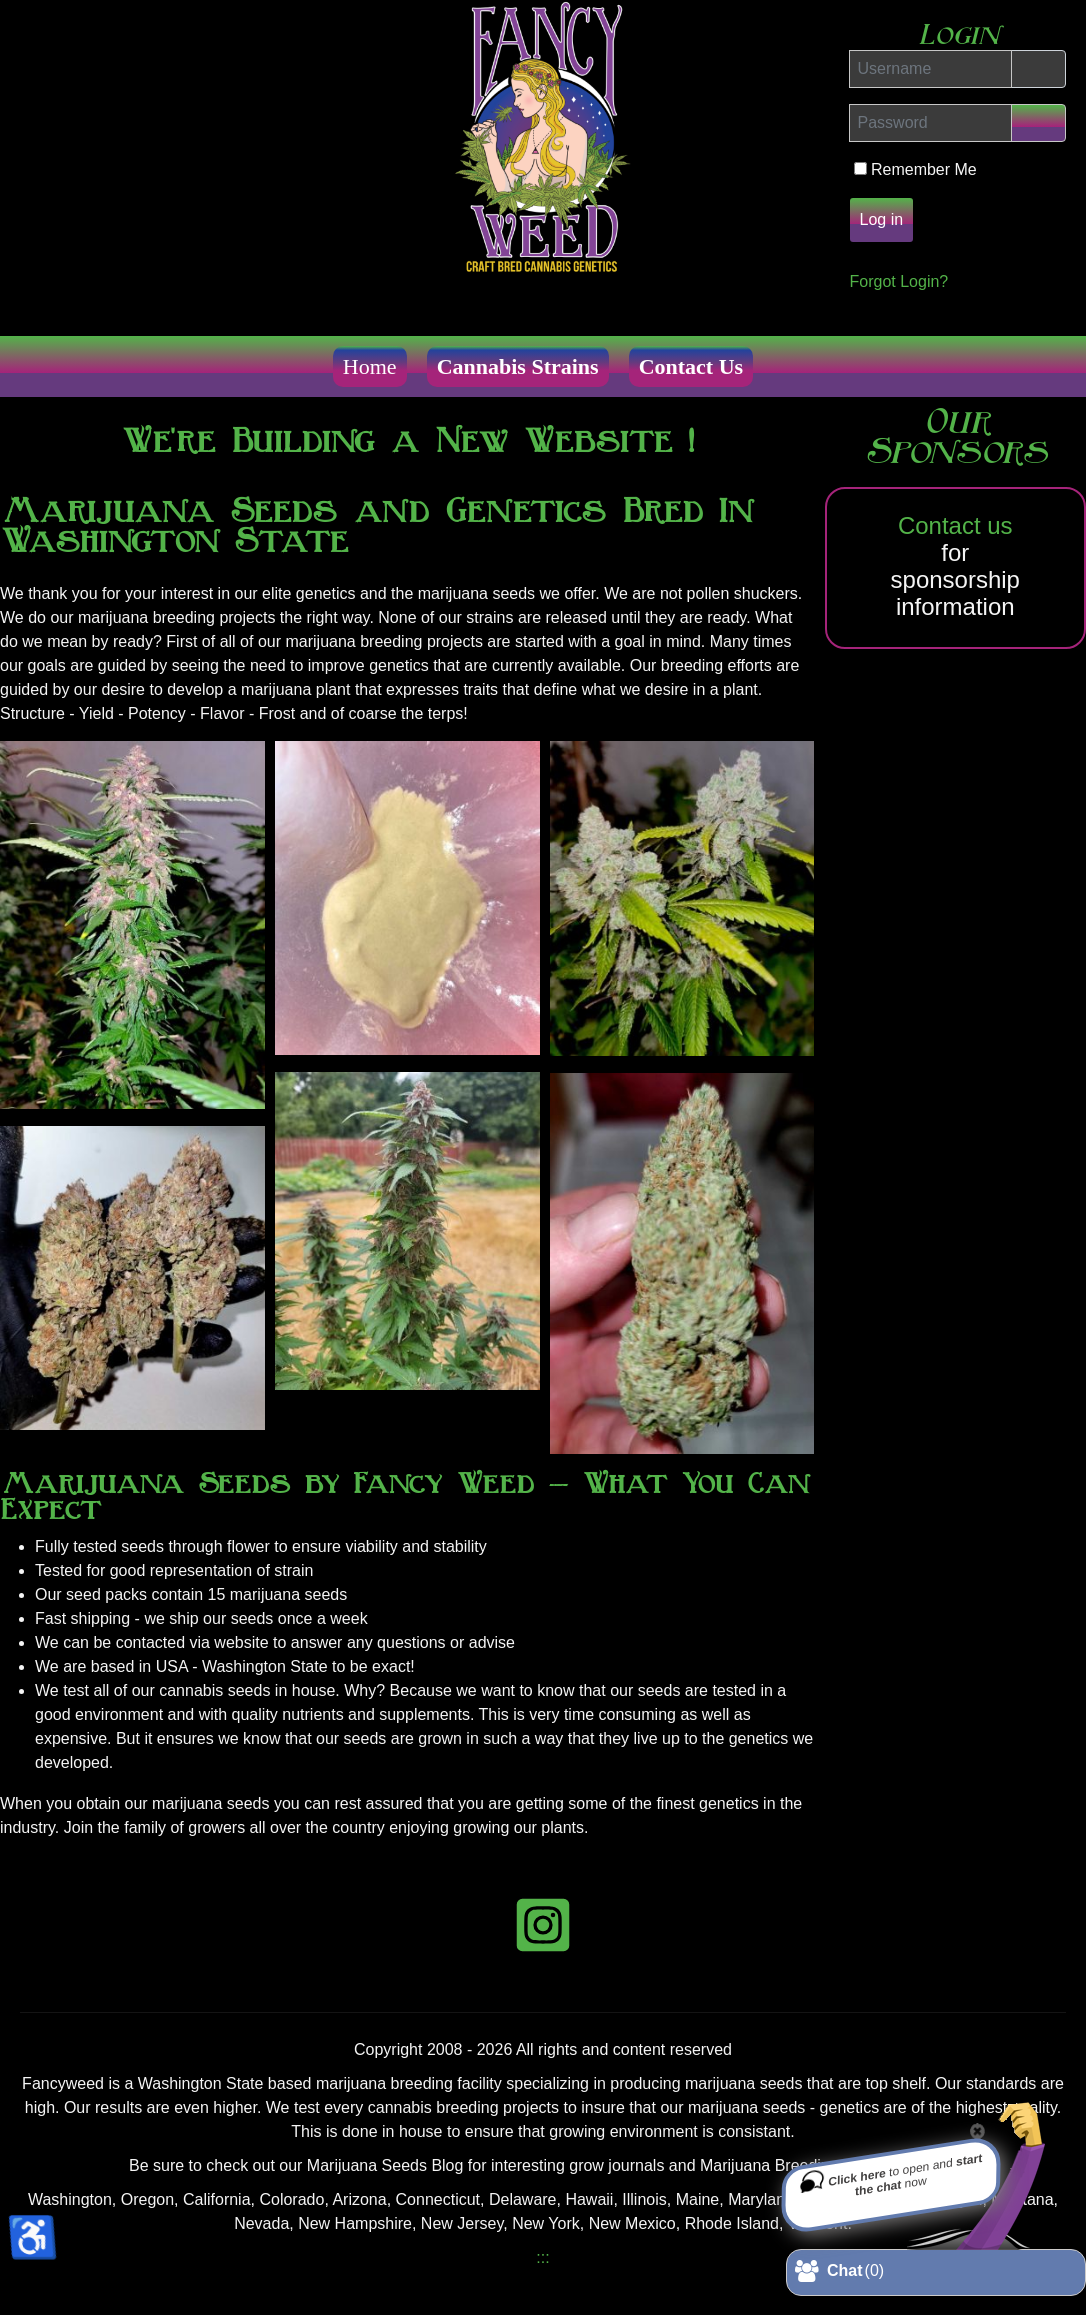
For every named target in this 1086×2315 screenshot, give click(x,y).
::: (542, 2257)
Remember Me (925, 169)
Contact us (955, 525)
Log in (882, 219)
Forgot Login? (899, 281)
